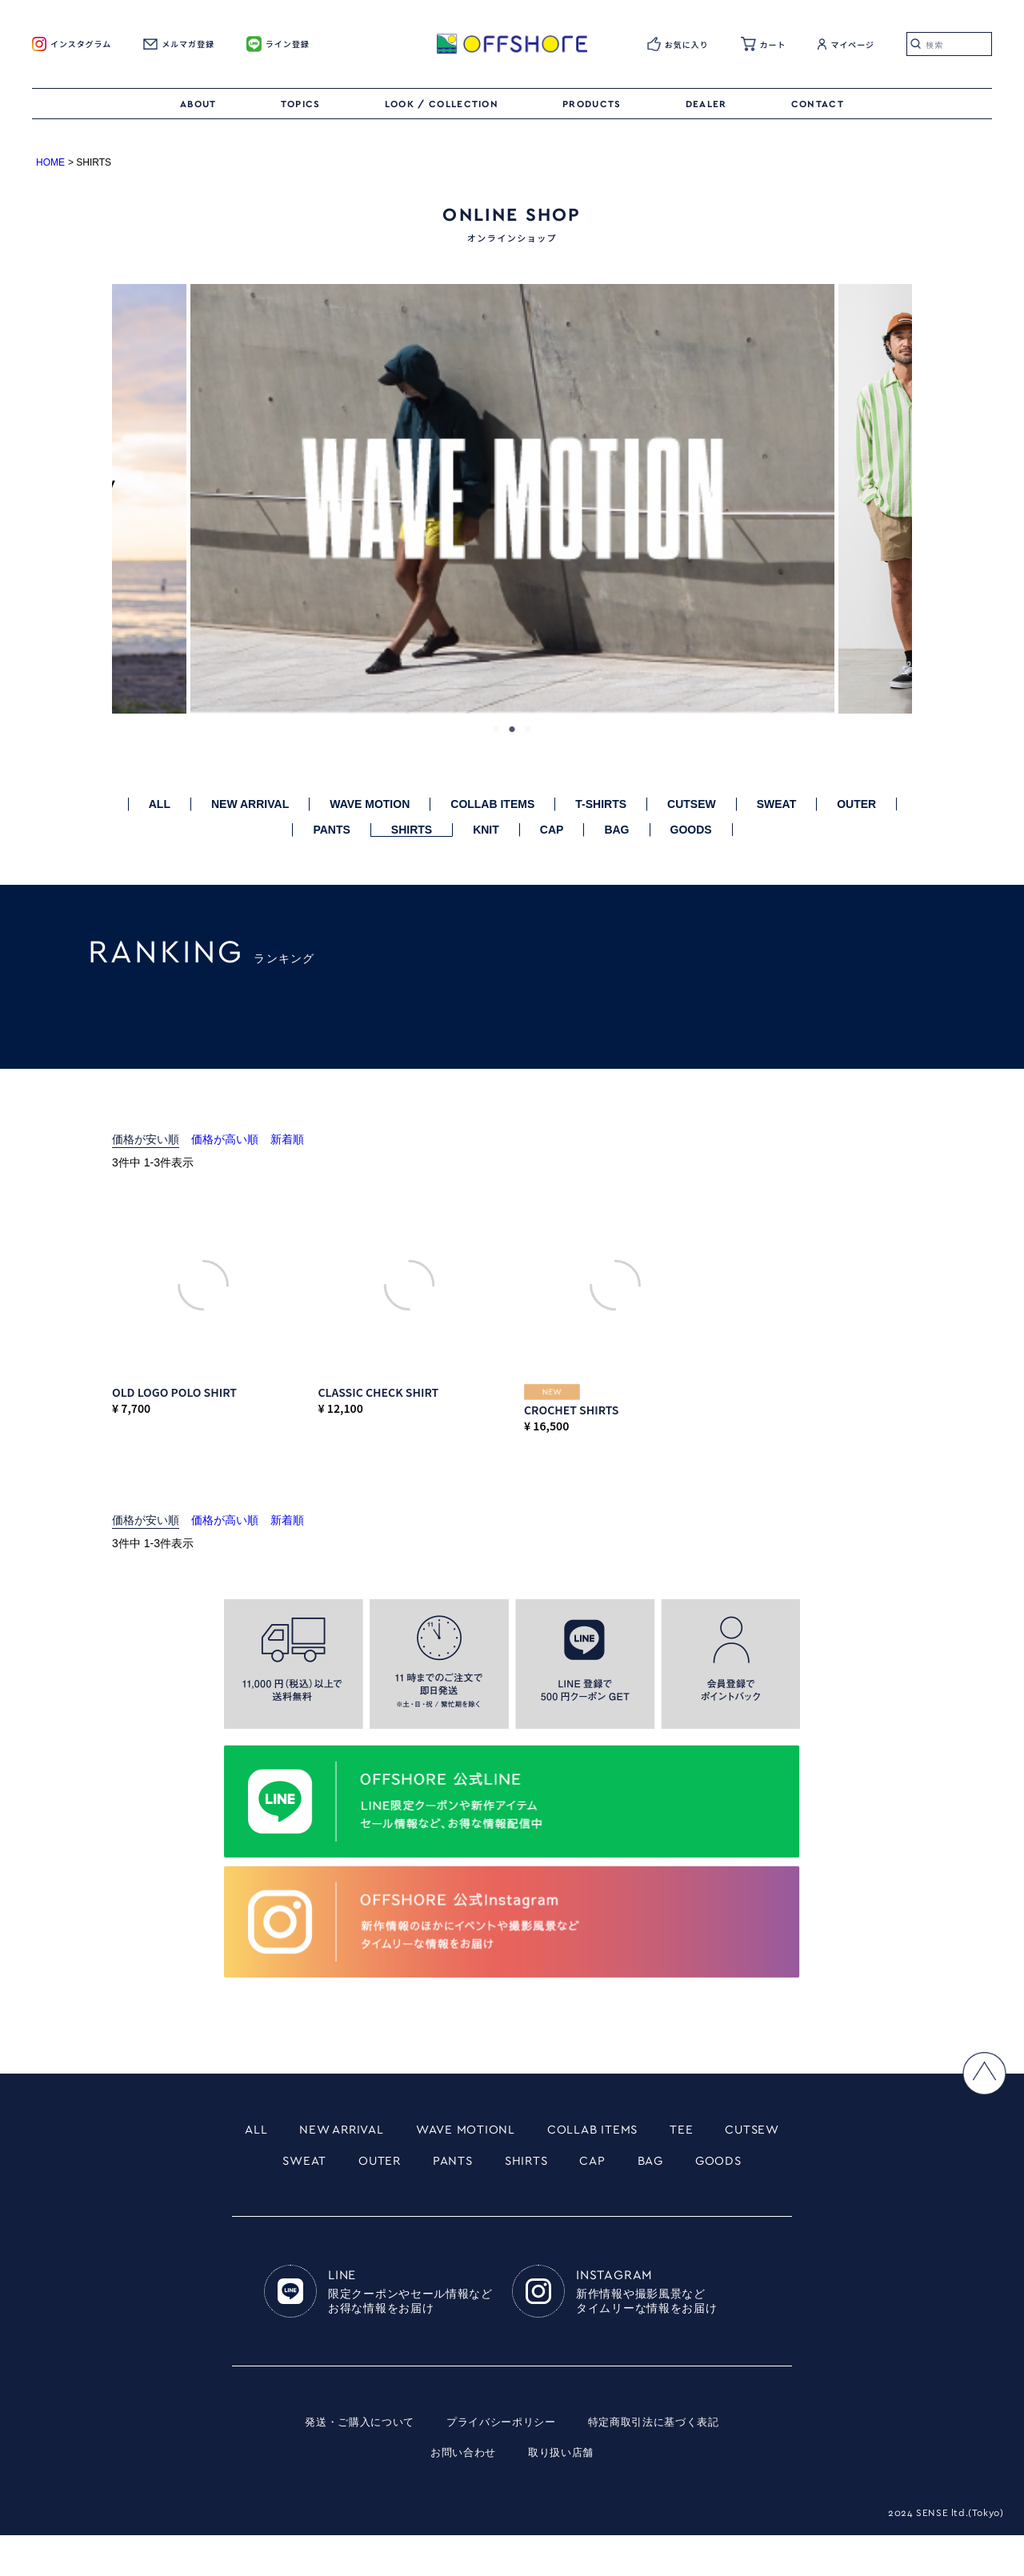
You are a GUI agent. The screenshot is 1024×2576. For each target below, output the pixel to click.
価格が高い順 (224, 1139)
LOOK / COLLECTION (441, 104)
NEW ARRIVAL (250, 804)
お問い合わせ (461, 2492)
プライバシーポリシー (500, 2462)
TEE (751, 2130)
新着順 (287, 1139)
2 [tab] (512, 730)
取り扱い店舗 (563, 2492)
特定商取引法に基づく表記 (661, 2462)
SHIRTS (411, 829)
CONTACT (817, 104)
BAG (616, 829)
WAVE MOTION (370, 804)
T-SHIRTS (600, 804)
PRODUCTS (592, 104)
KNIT (486, 829)
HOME (50, 162)
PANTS (331, 829)
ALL (159, 804)
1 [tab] (496, 730)
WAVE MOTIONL (509, 2130)
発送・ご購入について (351, 2462)
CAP (552, 829)
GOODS (691, 829)
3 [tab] (528, 730)
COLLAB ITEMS (492, 804)
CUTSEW (691, 804)
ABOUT (198, 104)
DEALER (706, 104)
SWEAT (777, 804)
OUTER (856, 804)
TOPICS (301, 104)
